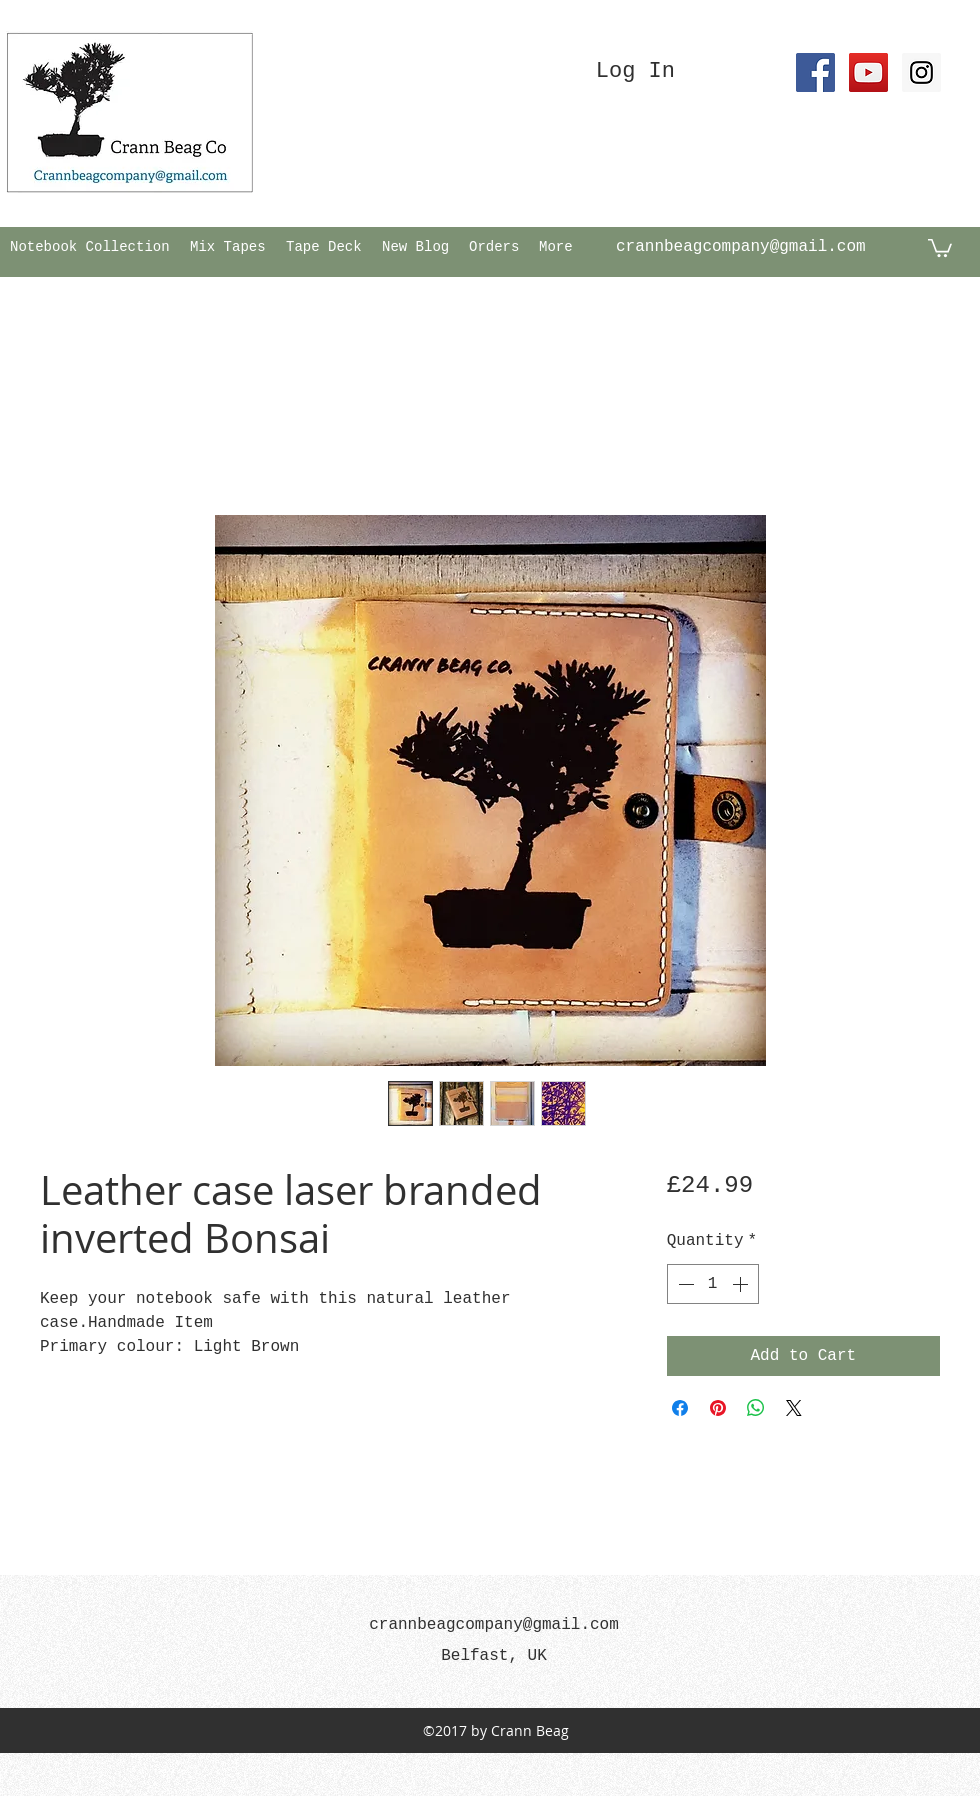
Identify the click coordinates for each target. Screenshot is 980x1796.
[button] (940, 247)
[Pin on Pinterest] (718, 1408)
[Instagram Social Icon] (921, 72)
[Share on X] (794, 1408)
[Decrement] (684, 1284)
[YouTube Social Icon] (868, 72)
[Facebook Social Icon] (815, 72)
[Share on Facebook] (680, 1408)
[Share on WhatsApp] (756, 1408)
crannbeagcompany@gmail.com (741, 247)
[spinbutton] (713, 1284)
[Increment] (742, 1284)
